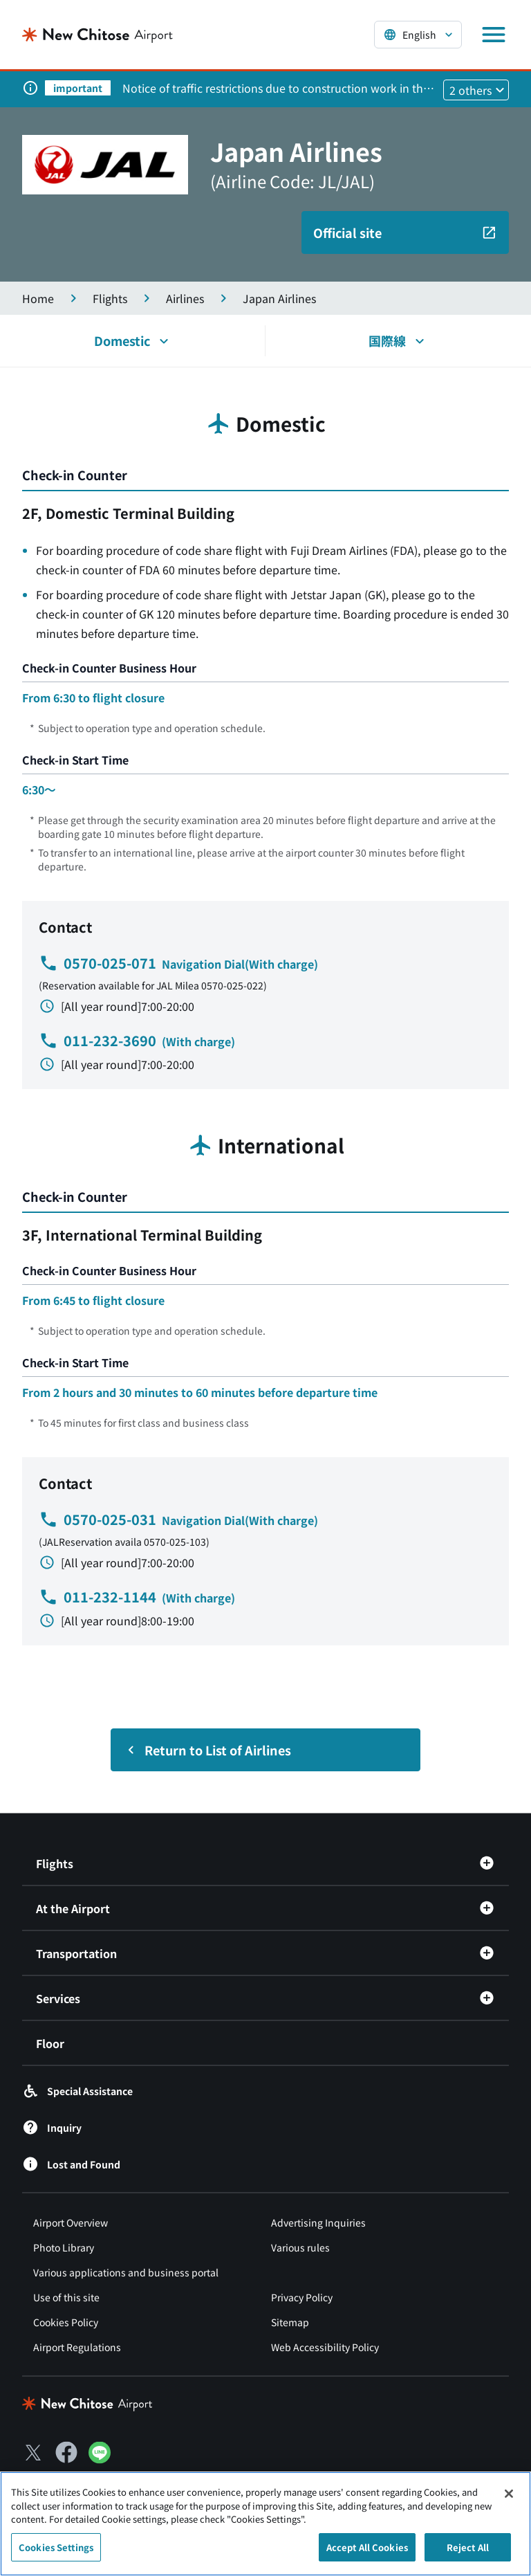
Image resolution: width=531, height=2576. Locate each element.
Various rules (300, 2247)
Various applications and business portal (125, 2272)
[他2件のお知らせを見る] (476, 90)
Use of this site (66, 2297)
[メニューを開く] (493, 34)
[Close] (509, 2500)
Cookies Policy (65, 2322)
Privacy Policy (302, 2297)
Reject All (468, 2554)
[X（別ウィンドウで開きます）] (33, 2452)
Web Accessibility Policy (325, 2347)
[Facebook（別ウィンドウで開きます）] (66, 2452)
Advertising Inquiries (318, 2222)
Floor (50, 2043)
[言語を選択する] (418, 34)
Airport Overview (70, 2222)
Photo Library (63, 2247)
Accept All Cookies (367, 2554)
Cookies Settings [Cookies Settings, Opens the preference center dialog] (56, 2554)
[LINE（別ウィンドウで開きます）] (99, 2458)
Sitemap (290, 2322)
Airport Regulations (77, 2347)
